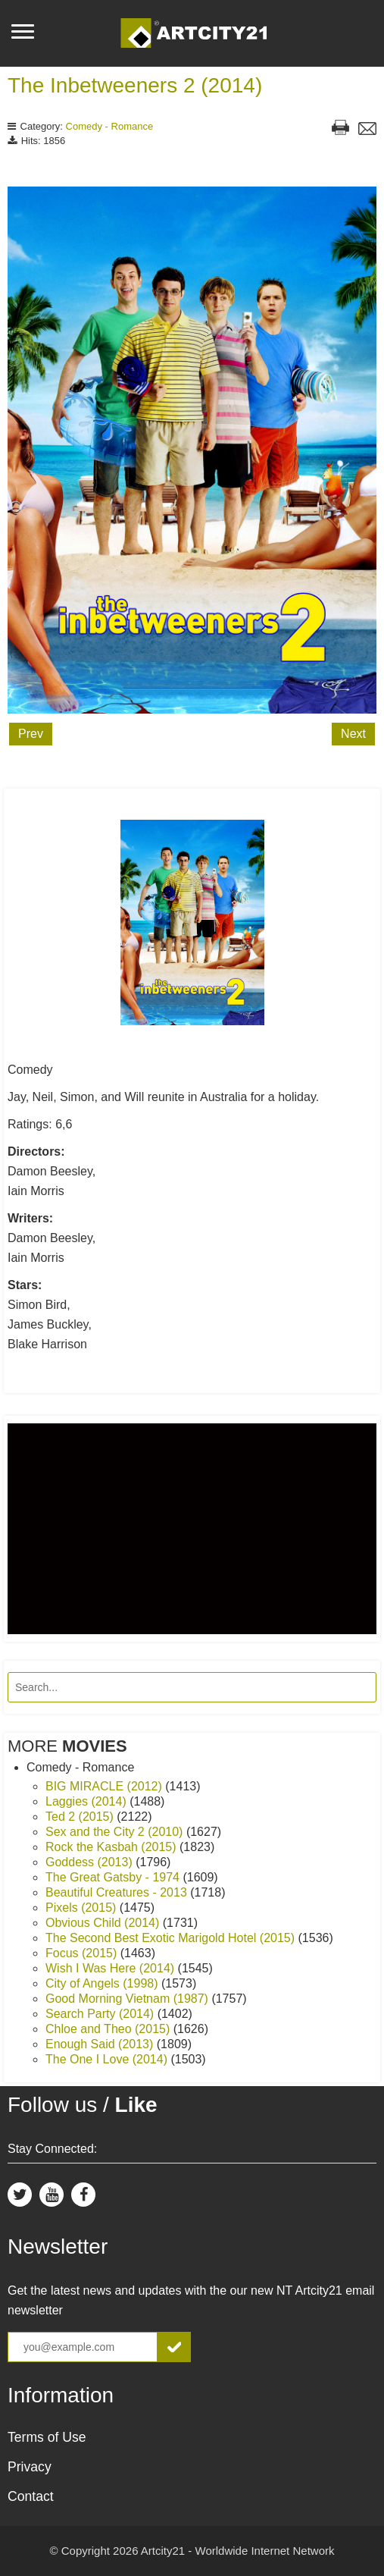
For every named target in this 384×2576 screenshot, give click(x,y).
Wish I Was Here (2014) (111, 1968)
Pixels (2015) (82, 1907)
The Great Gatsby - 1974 (114, 1877)
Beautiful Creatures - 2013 (117, 1892)
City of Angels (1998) (103, 1983)
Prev (30, 733)
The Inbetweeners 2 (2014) (135, 85)
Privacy (30, 2466)
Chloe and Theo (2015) (109, 2028)
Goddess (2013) (90, 1862)
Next (353, 733)
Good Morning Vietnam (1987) (128, 1998)
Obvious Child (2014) (104, 1922)
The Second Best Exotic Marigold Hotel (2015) (171, 1937)
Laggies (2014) (87, 1801)
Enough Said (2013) (101, 2044)
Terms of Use (47, 2437)
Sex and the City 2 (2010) (115, 1831)
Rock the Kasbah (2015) (112, 1846)
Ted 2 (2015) (81, 1816)
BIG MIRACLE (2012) (105, 1786)
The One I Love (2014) (107, 2059)
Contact (31, 2496)
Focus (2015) (82, 1953)
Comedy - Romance (110, 126)
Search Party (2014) (101, 2013)
